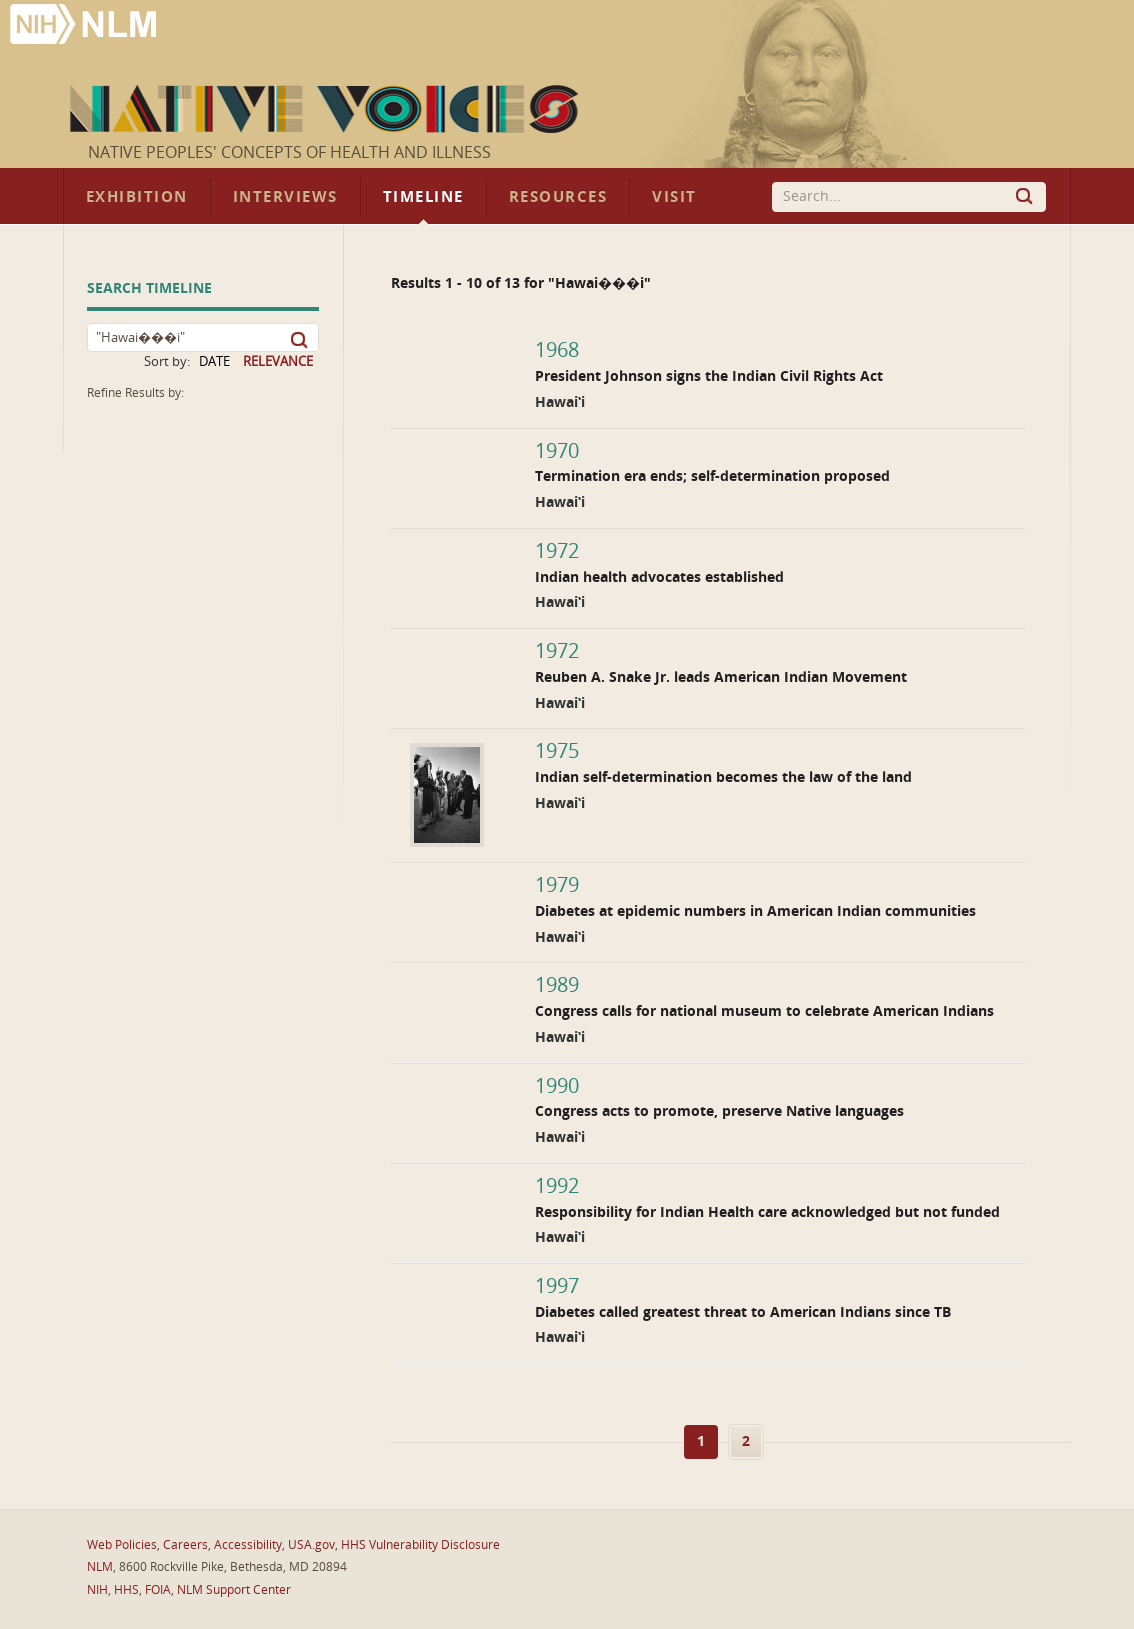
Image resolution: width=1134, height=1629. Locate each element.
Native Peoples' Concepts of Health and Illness (289, 152)
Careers (185, 1545)
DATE (214, 361)
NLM (100, 1567)
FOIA (158, 1590)
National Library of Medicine (85, 26)
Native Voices (326, 109)
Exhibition (137, 197)
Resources (558, 197)
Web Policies (122, 1545)
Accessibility (248, 1545)
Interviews (285, 197)
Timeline (423, 197)
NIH (97, 1590)
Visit (674, 197)
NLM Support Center (234, 1590)
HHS (126, 1590)
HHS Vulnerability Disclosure (420, 1545)
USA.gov (311, 1545)
